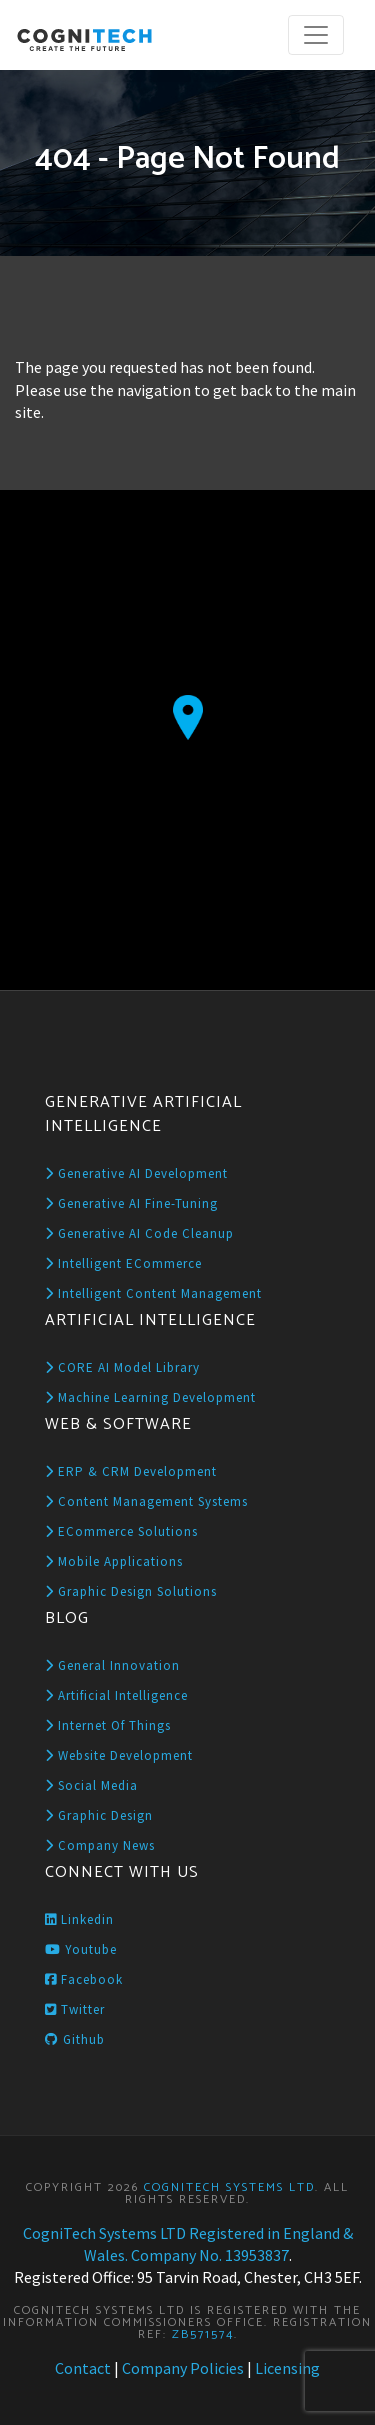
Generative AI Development (136, 1173)
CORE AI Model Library (122, 1367)
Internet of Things (108, 1725)
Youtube (81, 1949)
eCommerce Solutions (121, 1531)
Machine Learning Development (150, 1397)
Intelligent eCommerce (123, 1263)
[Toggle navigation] (316, 35)
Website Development (119, 1755)
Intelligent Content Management (153, 1293)
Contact (83, 2368)
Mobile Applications (114, 1561)
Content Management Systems (146, 1501)
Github (75, 2039)
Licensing (287, 2368)
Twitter (75, 2009)
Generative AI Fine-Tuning (131, 1203)
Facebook (84, 1979)
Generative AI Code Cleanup (139, 1233)
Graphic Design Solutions (131, 1591)
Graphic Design (99, 1815)
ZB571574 (203, 2334)
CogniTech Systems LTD (229, 2187)
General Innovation (112, 1665)
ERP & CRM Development (131, 1471)
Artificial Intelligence (116, 1695)
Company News (100, 1845)
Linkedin (79, 1919)
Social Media (91, 1785)
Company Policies (183, 2368)
